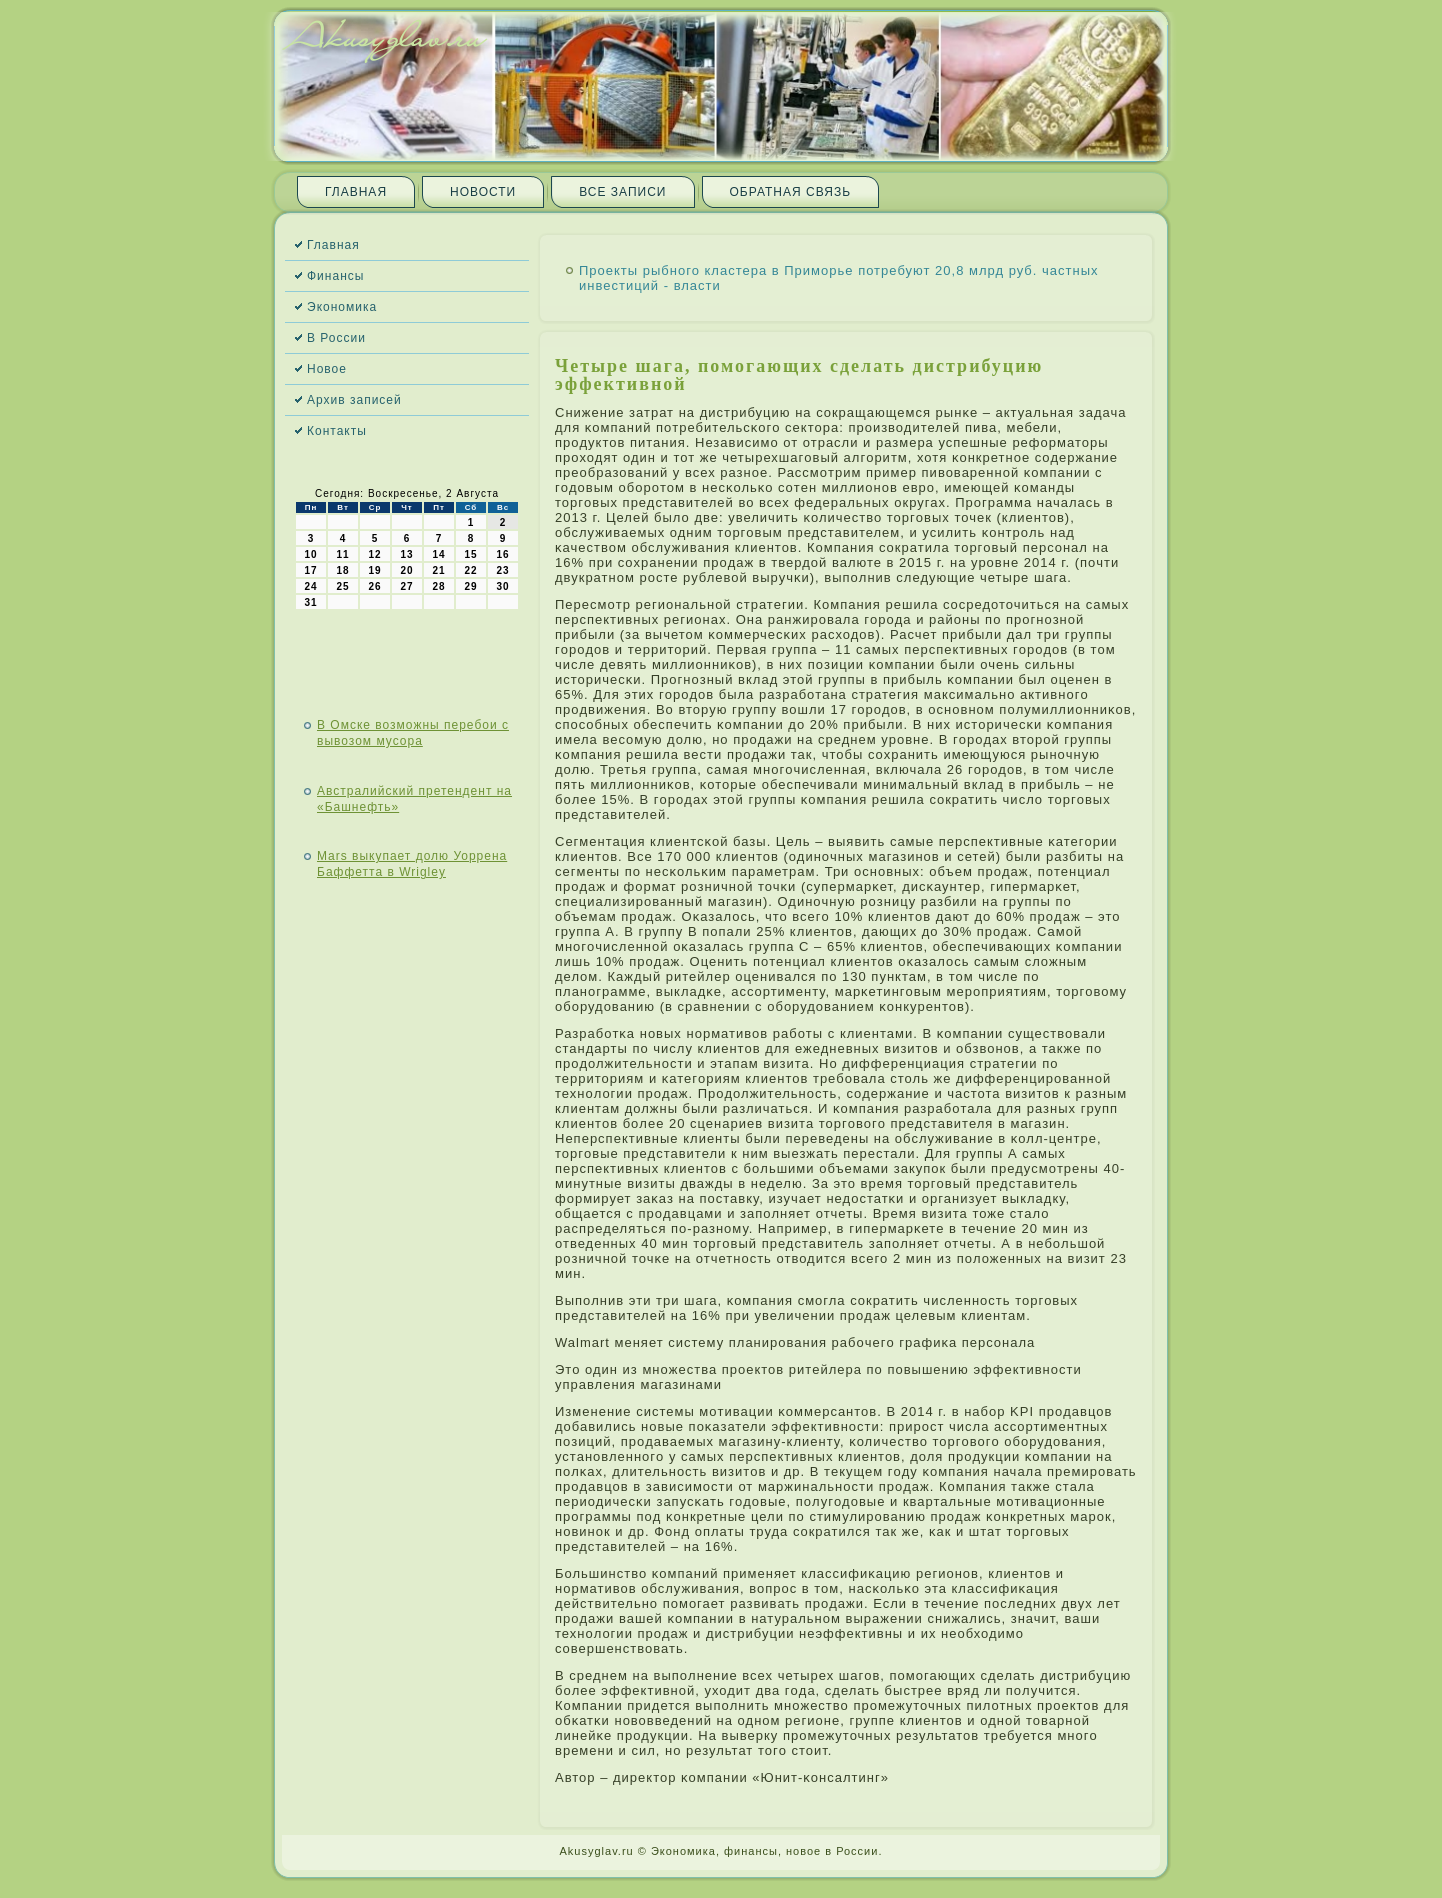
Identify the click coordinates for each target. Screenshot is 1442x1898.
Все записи (622, 192)
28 (438, 586)
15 (470, 554)
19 (374, 570)
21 (438, 570)
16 (502, 554)
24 (310, 586)
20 (406, 570)
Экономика (342, 307)
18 (342, 570)
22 (470, 570)
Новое (327, 369)
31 (310, 602)
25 (342, 586)
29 (470, 586)
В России (336, 338)
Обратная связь (791, 192)
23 (502, 570)
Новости (483, 192)
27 (406, 586)
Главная (356, 192)
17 (310, 570)
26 (374, 586)
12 (374, 554)
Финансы (335, 276)
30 (502, 586)
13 (406, 554)
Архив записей (354, 400)
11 (342, 554)
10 (310, 554)
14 (438, 554)
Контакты (337, 431)
